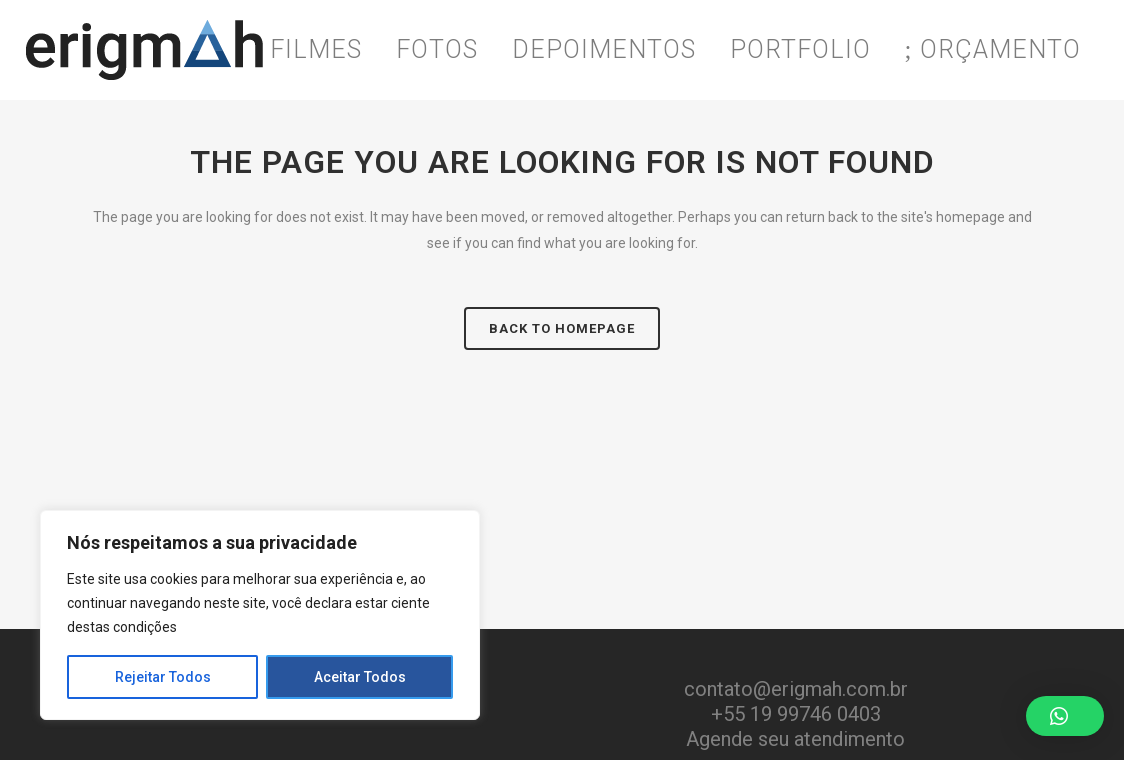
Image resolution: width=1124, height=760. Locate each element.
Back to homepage (562, 328)
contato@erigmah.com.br (796, 689)
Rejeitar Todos (163, 677)
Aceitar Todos (360, 677)
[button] (1065, 716)
